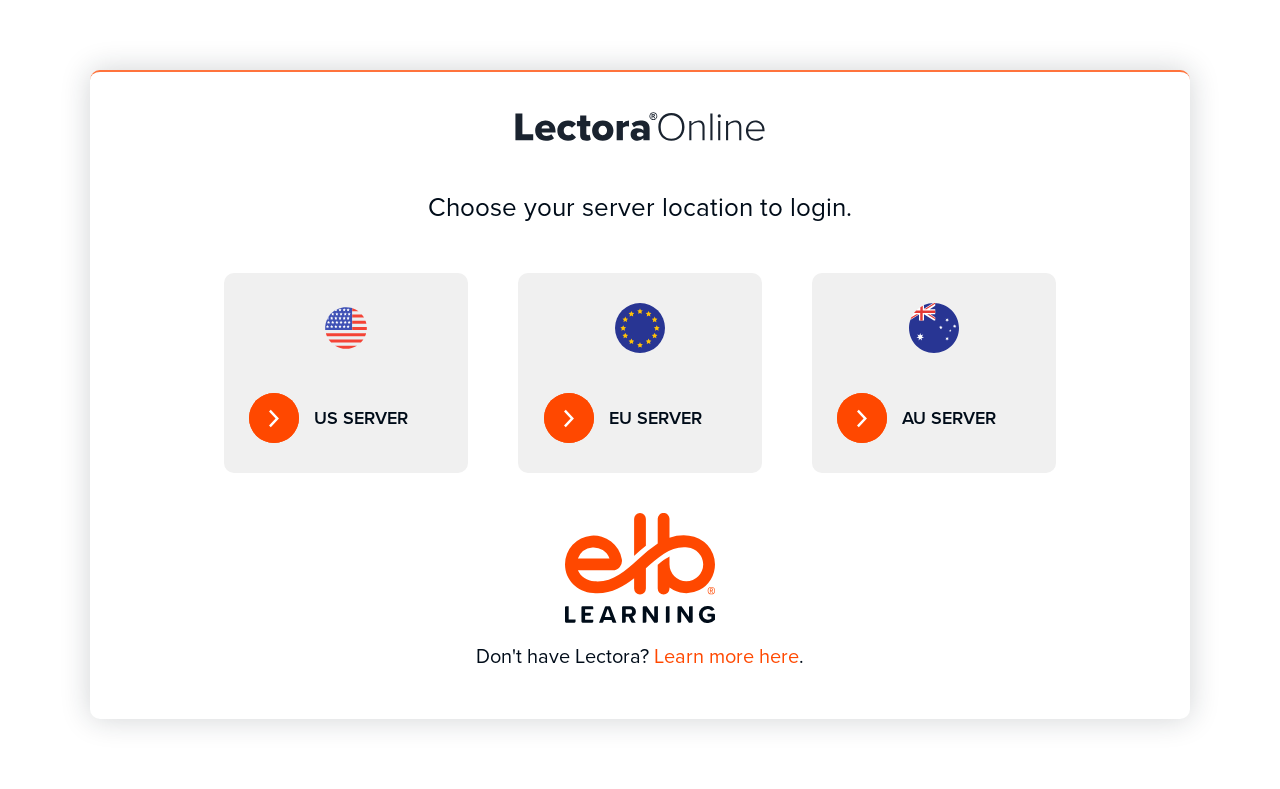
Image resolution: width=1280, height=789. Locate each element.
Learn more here (726, 656)
